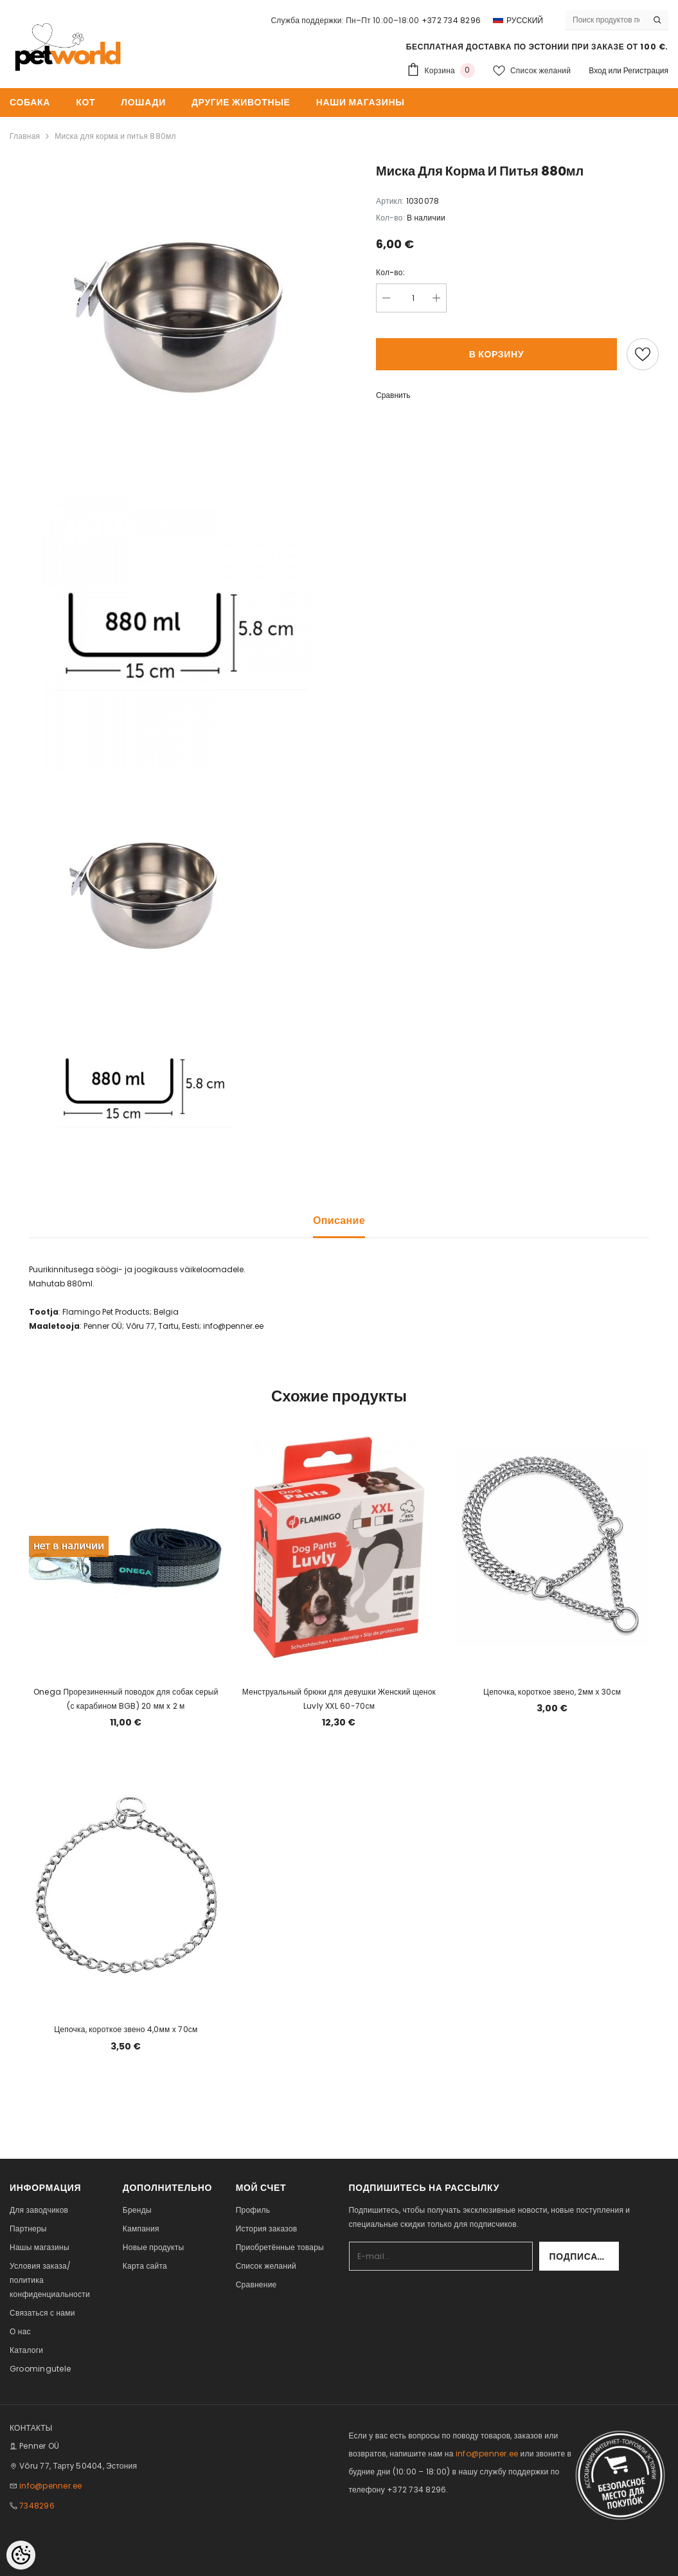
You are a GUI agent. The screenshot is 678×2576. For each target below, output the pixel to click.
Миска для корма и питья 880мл (115, 136)
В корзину (496, 354)
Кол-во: (390, 272)
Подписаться (584, 2256)
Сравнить (393, 395)
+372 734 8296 (451, 20)
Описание (339, 1220)
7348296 (37, 2505)
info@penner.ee (50, 2485)
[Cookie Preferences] (20, 2555)
